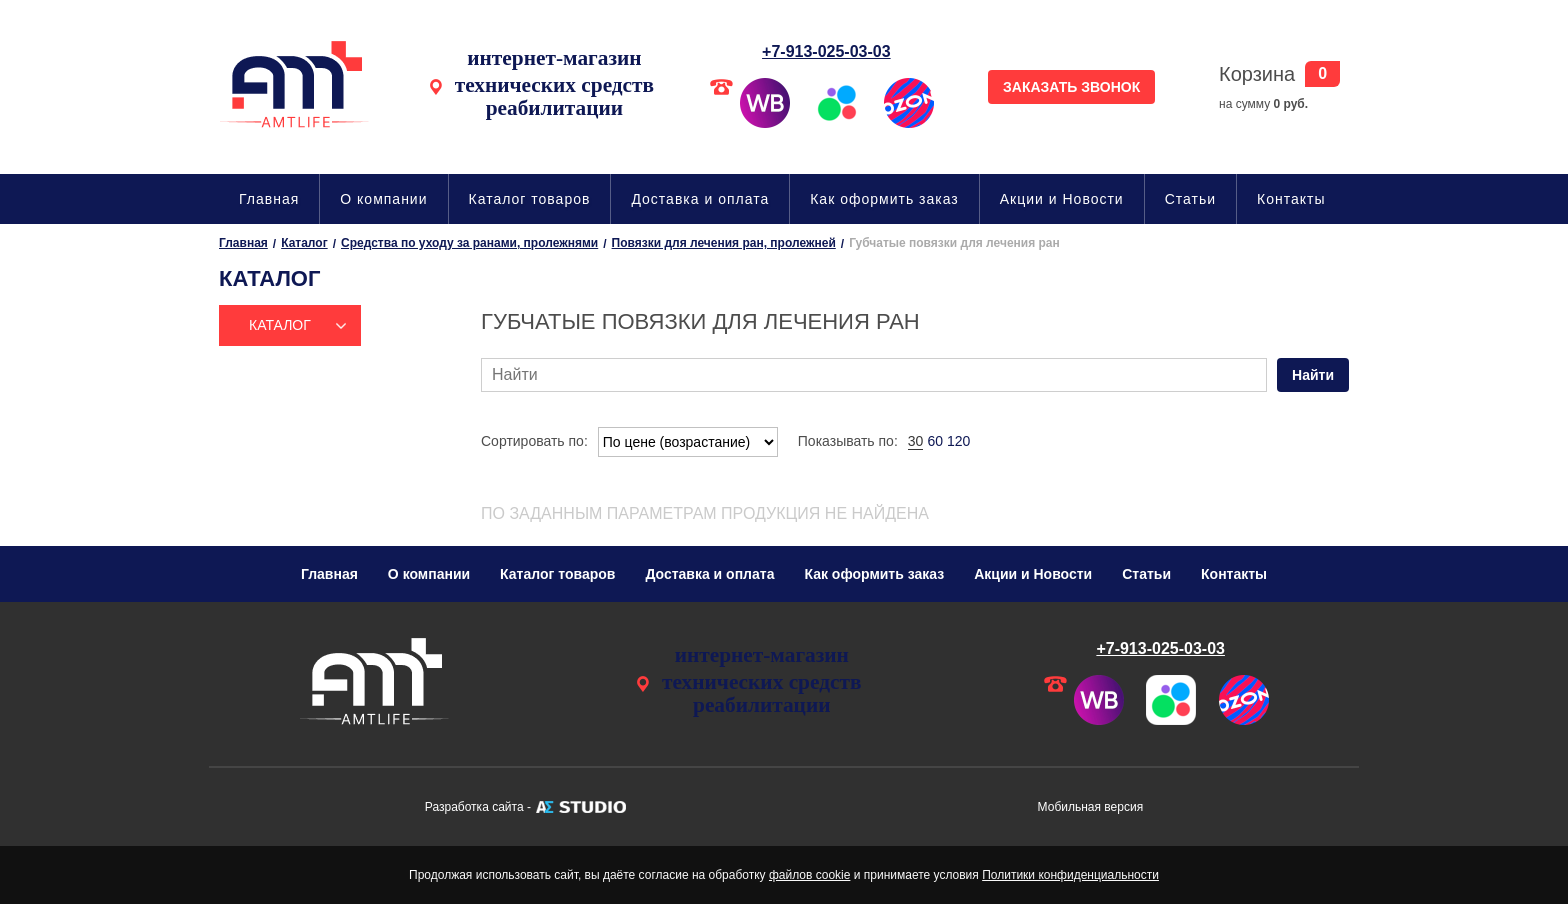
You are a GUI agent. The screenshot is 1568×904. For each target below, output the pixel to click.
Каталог (280, 325)
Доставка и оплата (700, 199)
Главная (269, 199)
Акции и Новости (1062, 199)
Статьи (1190, 199)
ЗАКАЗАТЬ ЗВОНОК (1071, 87)
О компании (383, 199)
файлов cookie (809, 875)
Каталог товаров (530, 199)
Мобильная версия (1091, 807)
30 (916, 441)
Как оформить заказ (884, 199)
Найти (1313, 375)
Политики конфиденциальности (1070, 875)
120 (958, 441)
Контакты (1291, 199)
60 (935, 441)
